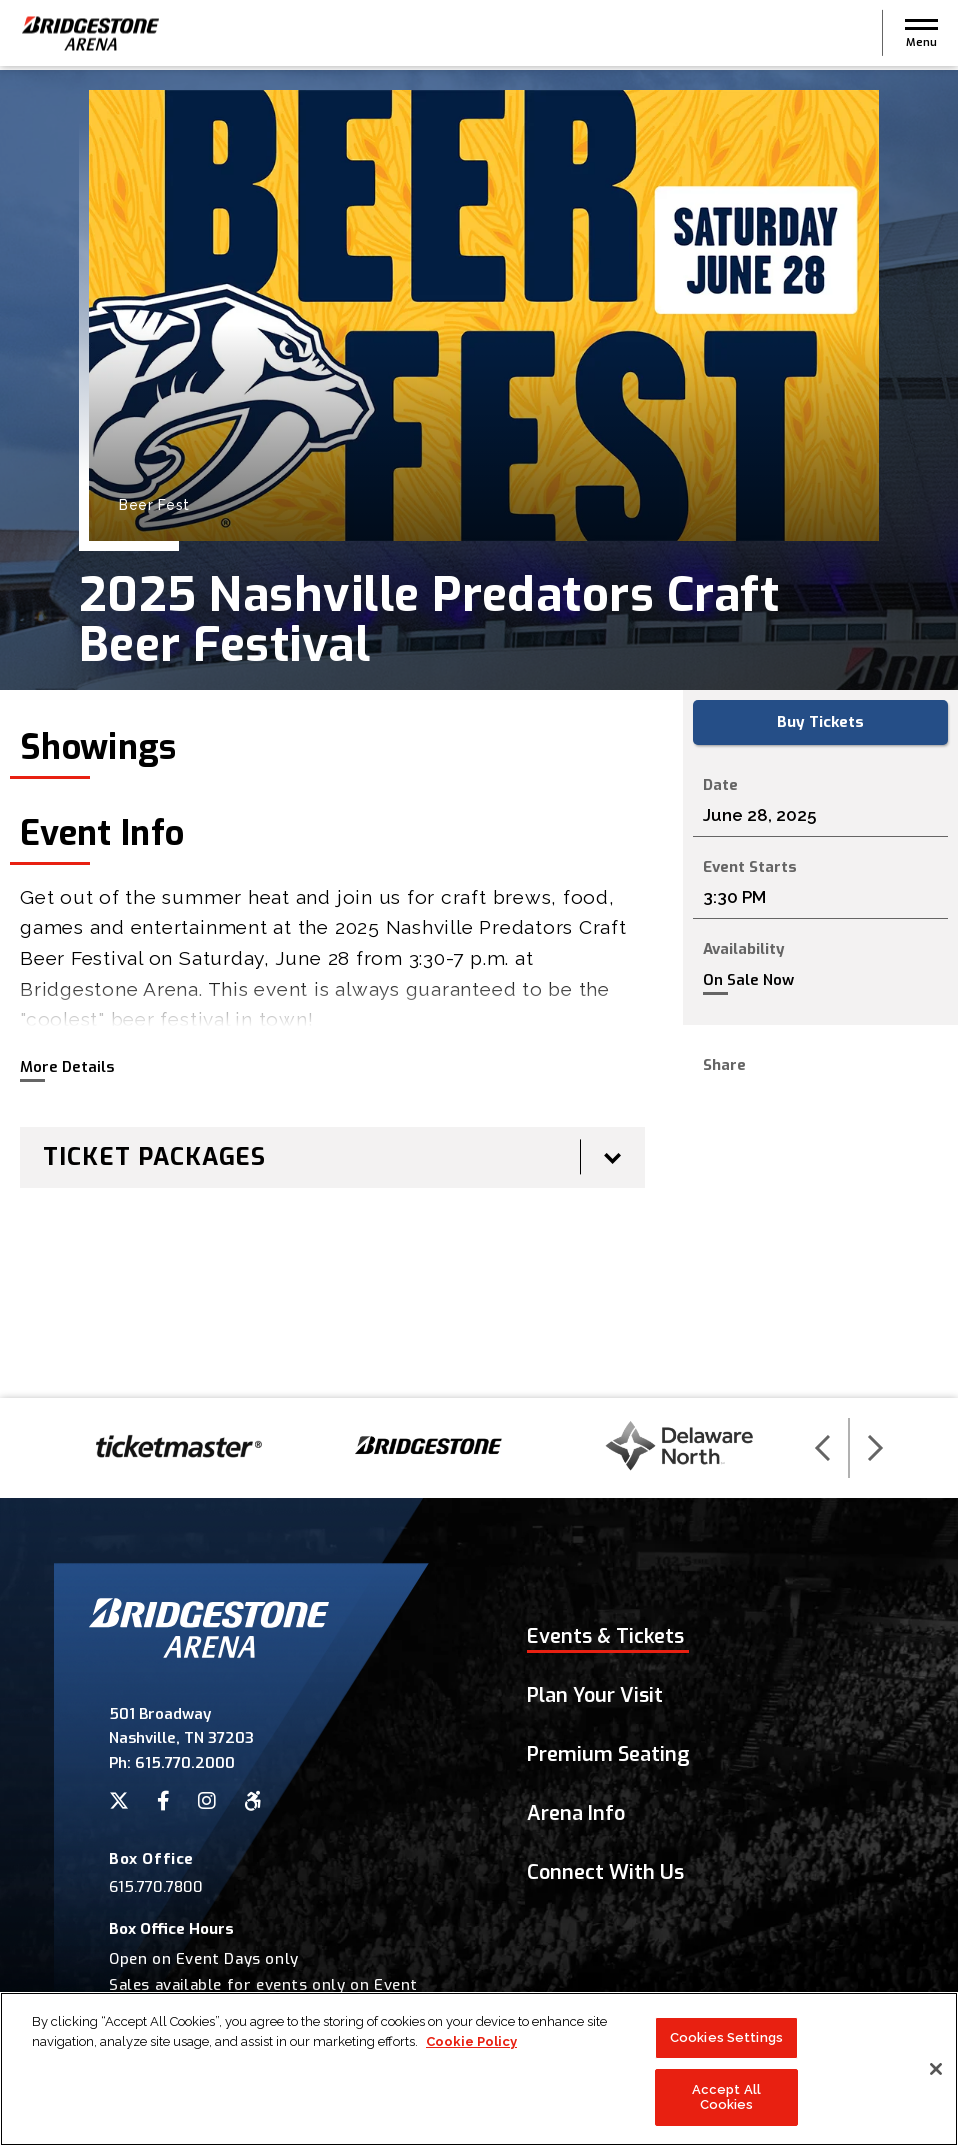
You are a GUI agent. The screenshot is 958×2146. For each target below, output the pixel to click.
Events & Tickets (605, 1636)
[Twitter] (119, 1801)
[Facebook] (163, 1801)
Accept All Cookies (726, 2111)
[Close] (936, 2083)
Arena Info (576, 1813)
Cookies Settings (726, 2051)
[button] (921, 35)
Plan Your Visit (595, 1695)
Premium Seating (608, 1754)
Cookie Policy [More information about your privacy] (471, 2055)
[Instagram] (207, 1801)
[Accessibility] (253, 1801)
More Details (67, 1067)
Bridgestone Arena (90, 35)
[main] (479, 734)
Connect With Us (605, 1872)
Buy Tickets (820, 722)
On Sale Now (748, 980)
